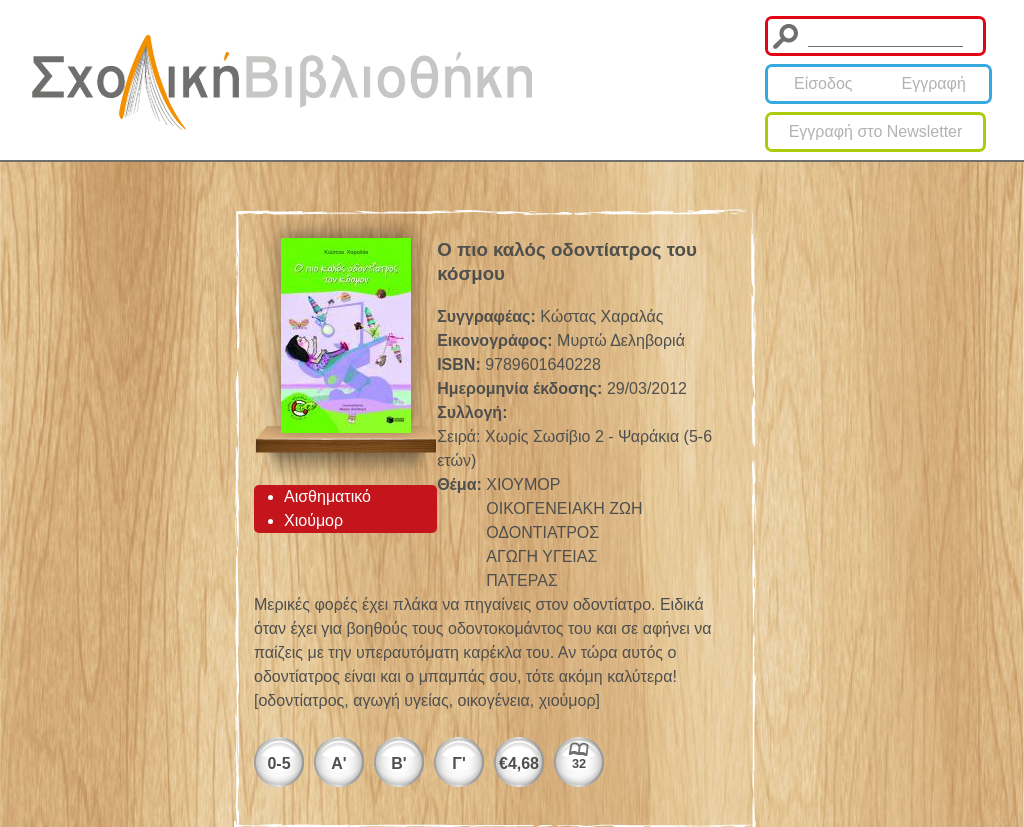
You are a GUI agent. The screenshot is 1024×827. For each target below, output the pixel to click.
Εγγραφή (934, 83)
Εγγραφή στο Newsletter (876, 131)
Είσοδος (823, 83)
